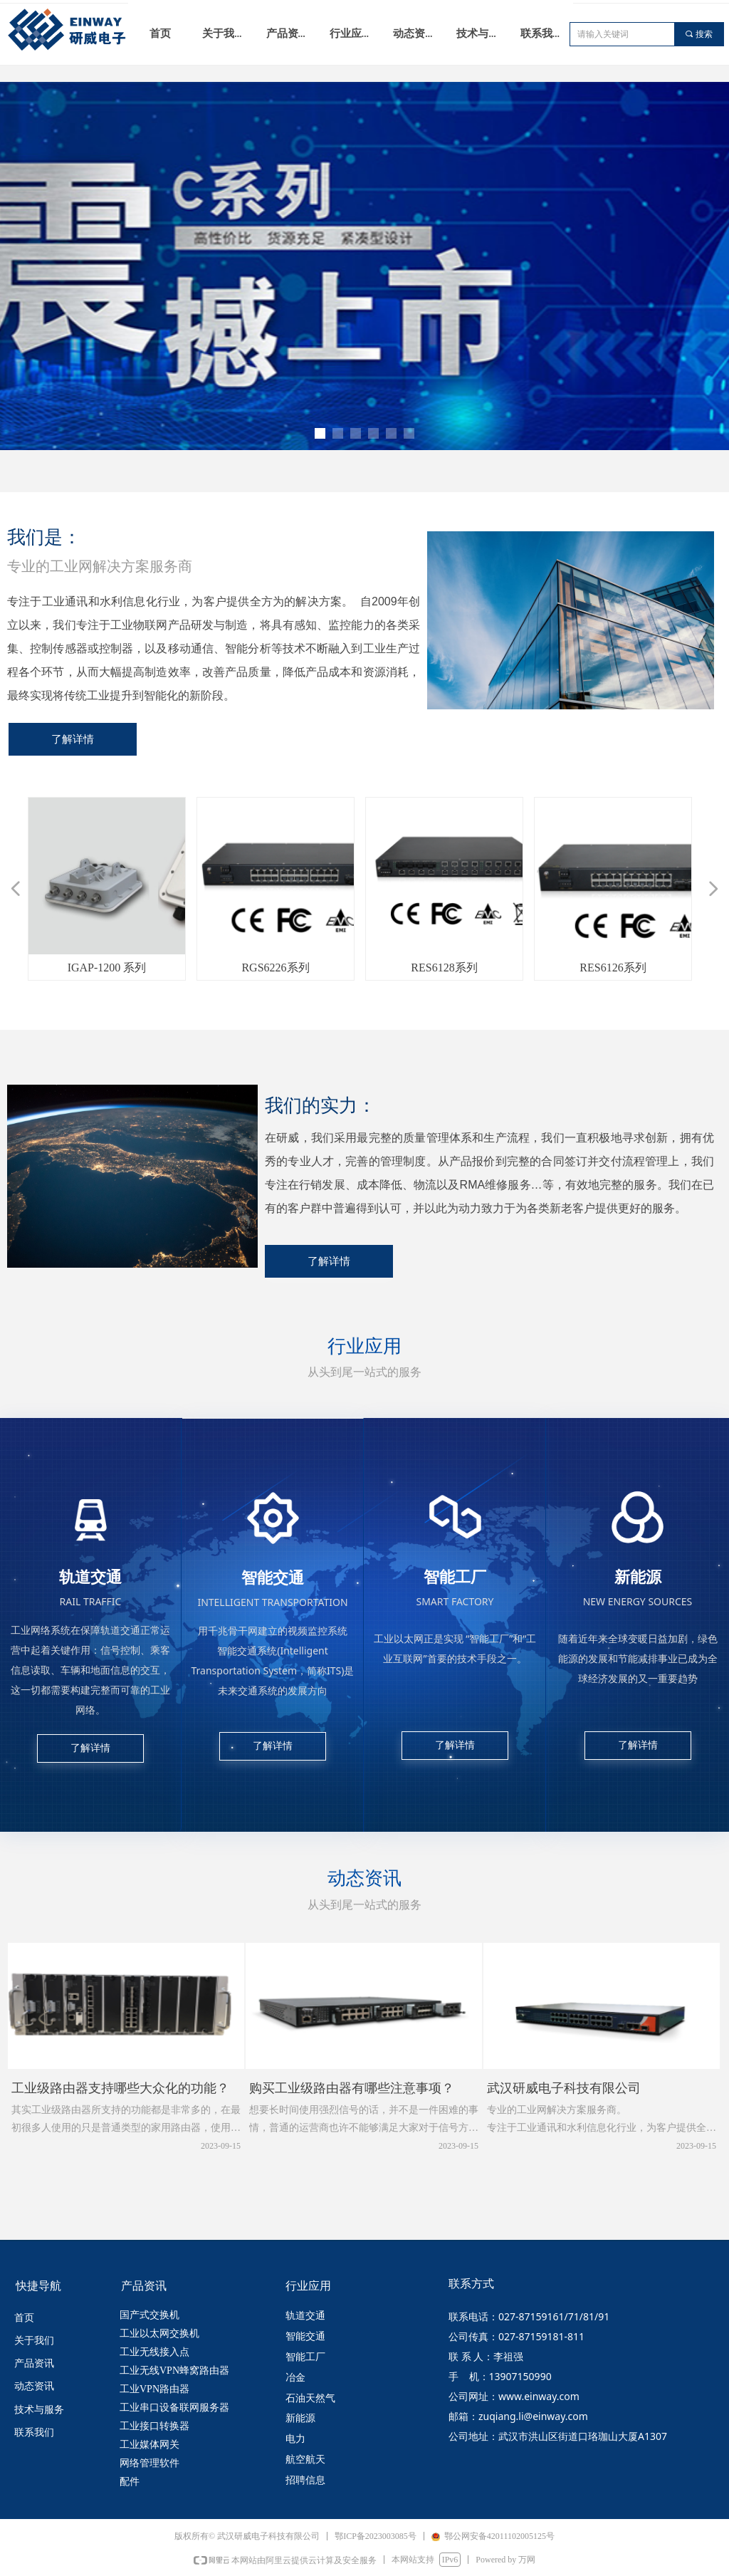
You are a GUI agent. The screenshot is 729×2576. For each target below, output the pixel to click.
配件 (130, 2481)
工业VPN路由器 (154, 2389)
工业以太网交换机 (159, 2333)
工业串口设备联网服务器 (174, 2407)
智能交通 (305, 2336)
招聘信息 (305, 2480)
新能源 (300, 2418)
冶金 (295, 2377)
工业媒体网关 (149, 2444)
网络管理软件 (149, 2463)
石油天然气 (310, 2398)
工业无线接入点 (154, 2352)
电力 (295, 2439)
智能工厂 (305, 2357)
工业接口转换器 (154, 2426)
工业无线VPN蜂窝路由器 (174, 2370)
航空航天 (305, 2459)
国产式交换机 (149, 2315)
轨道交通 (305, 2315)
